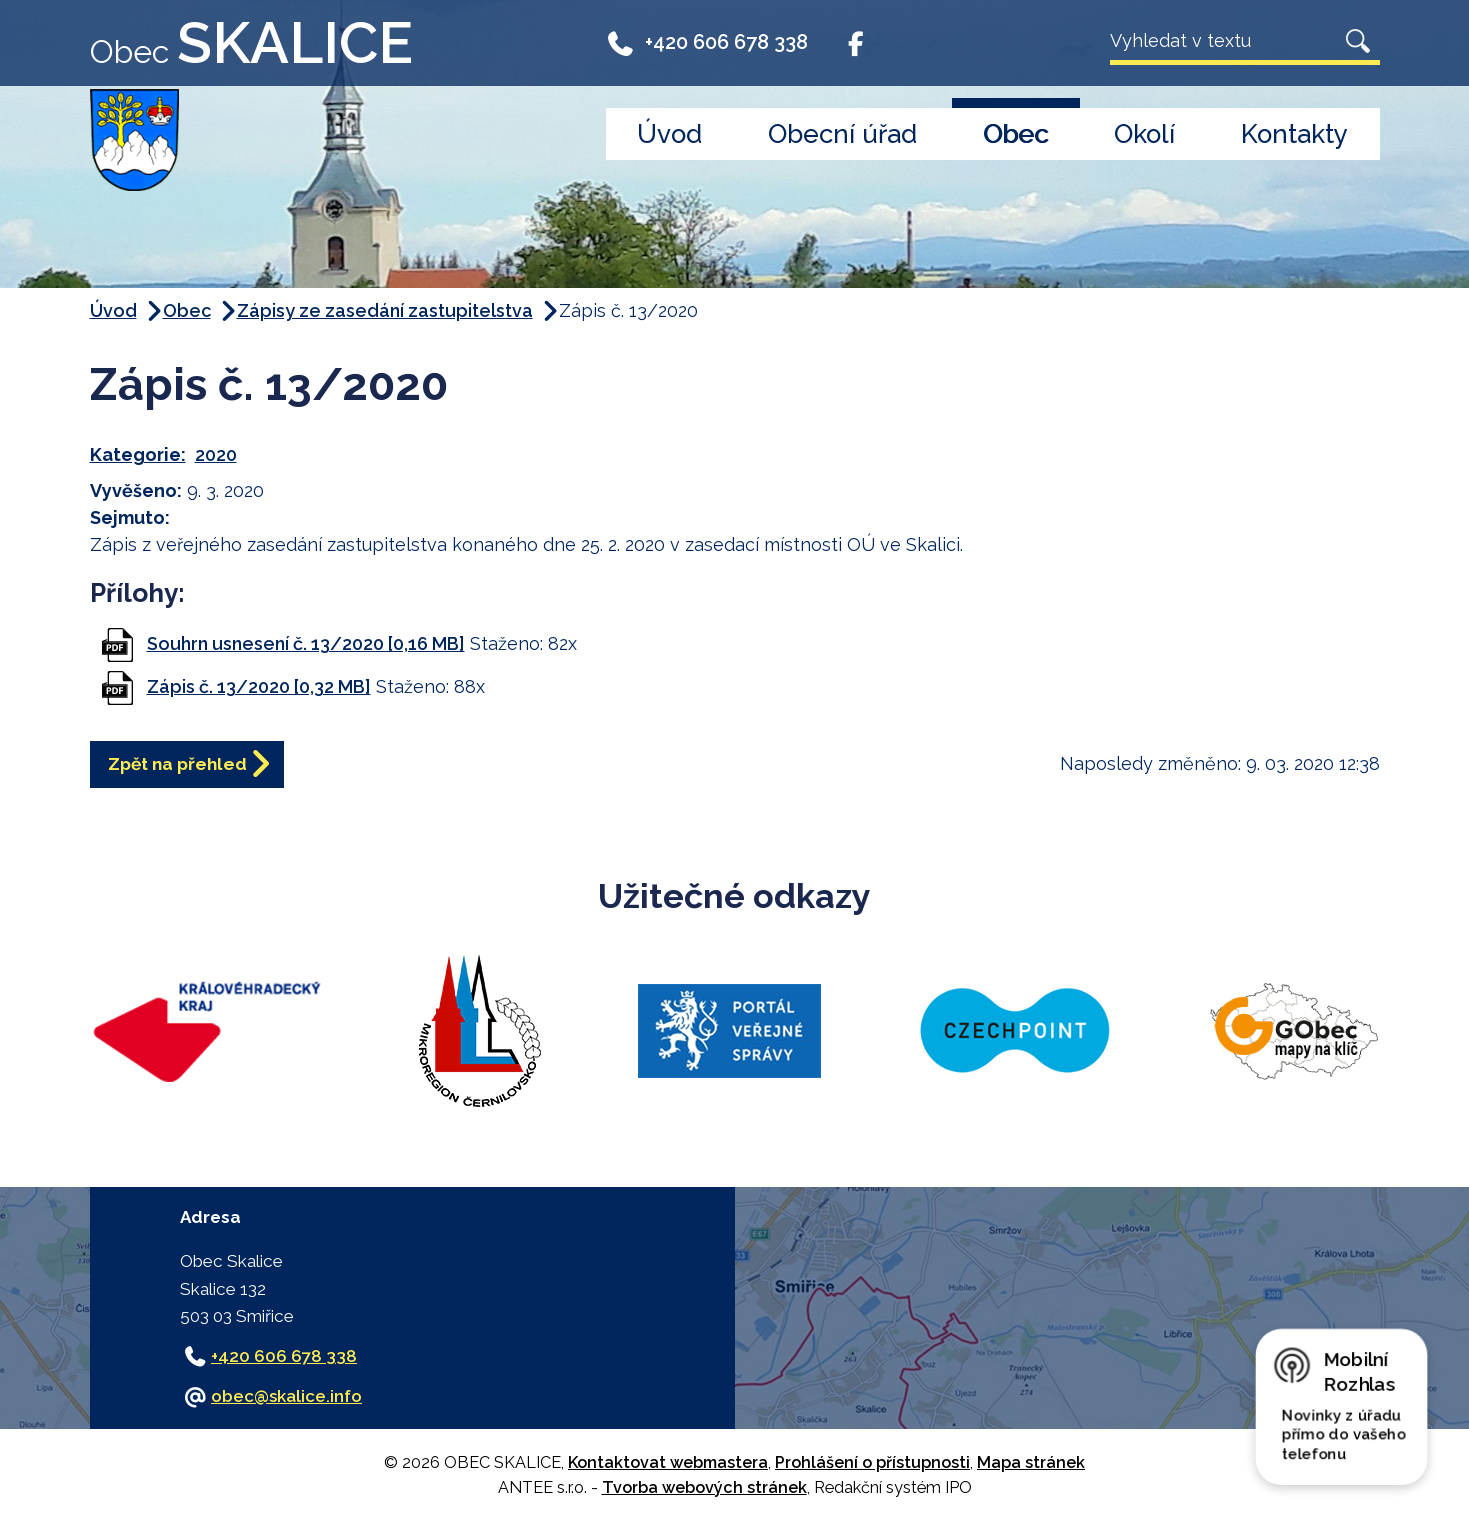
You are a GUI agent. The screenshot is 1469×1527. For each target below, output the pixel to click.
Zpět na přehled (190, 766)
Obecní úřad (842, 134)
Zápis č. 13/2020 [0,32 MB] (259, 686)
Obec (1015, 134)
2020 (216, 454)
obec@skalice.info (286, 1396)
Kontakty (1294, 134)
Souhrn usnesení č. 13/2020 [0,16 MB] (306, 643)
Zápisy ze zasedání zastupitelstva (385, 310)
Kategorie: (138, 454)
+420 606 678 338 (707, 42)
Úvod (669, 134)
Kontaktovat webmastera (668, 1462)
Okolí (1144, 134)
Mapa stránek (1031, 1462)
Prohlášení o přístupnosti (872, 1462)
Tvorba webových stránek (704, 1487)
